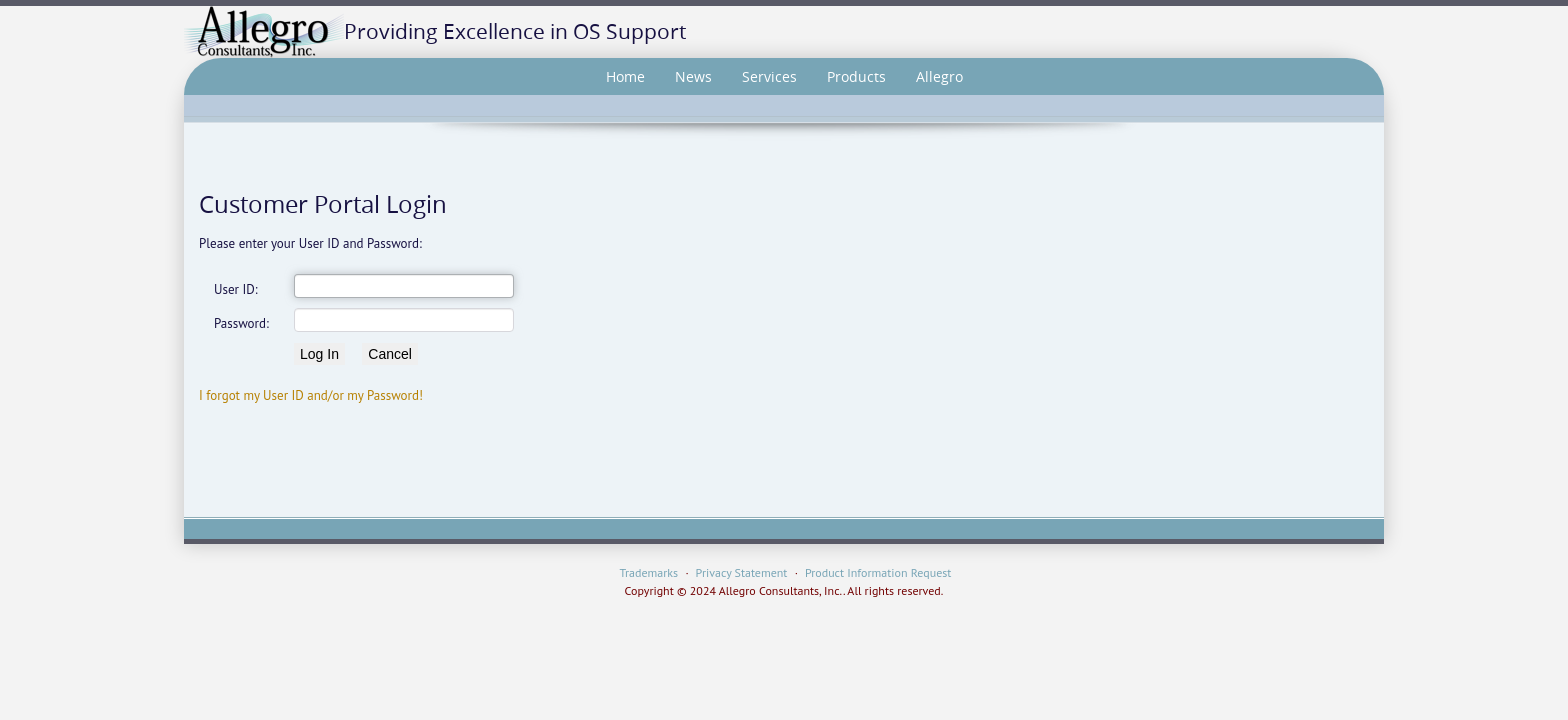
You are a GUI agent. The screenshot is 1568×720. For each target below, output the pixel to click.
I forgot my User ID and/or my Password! (311, 395)
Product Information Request (878, 572)
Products (856, 76)
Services (769, 76)
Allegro (939, 76)
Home (625, 76)
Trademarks (649, 572)
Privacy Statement (742, 572)
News (693, 76)
